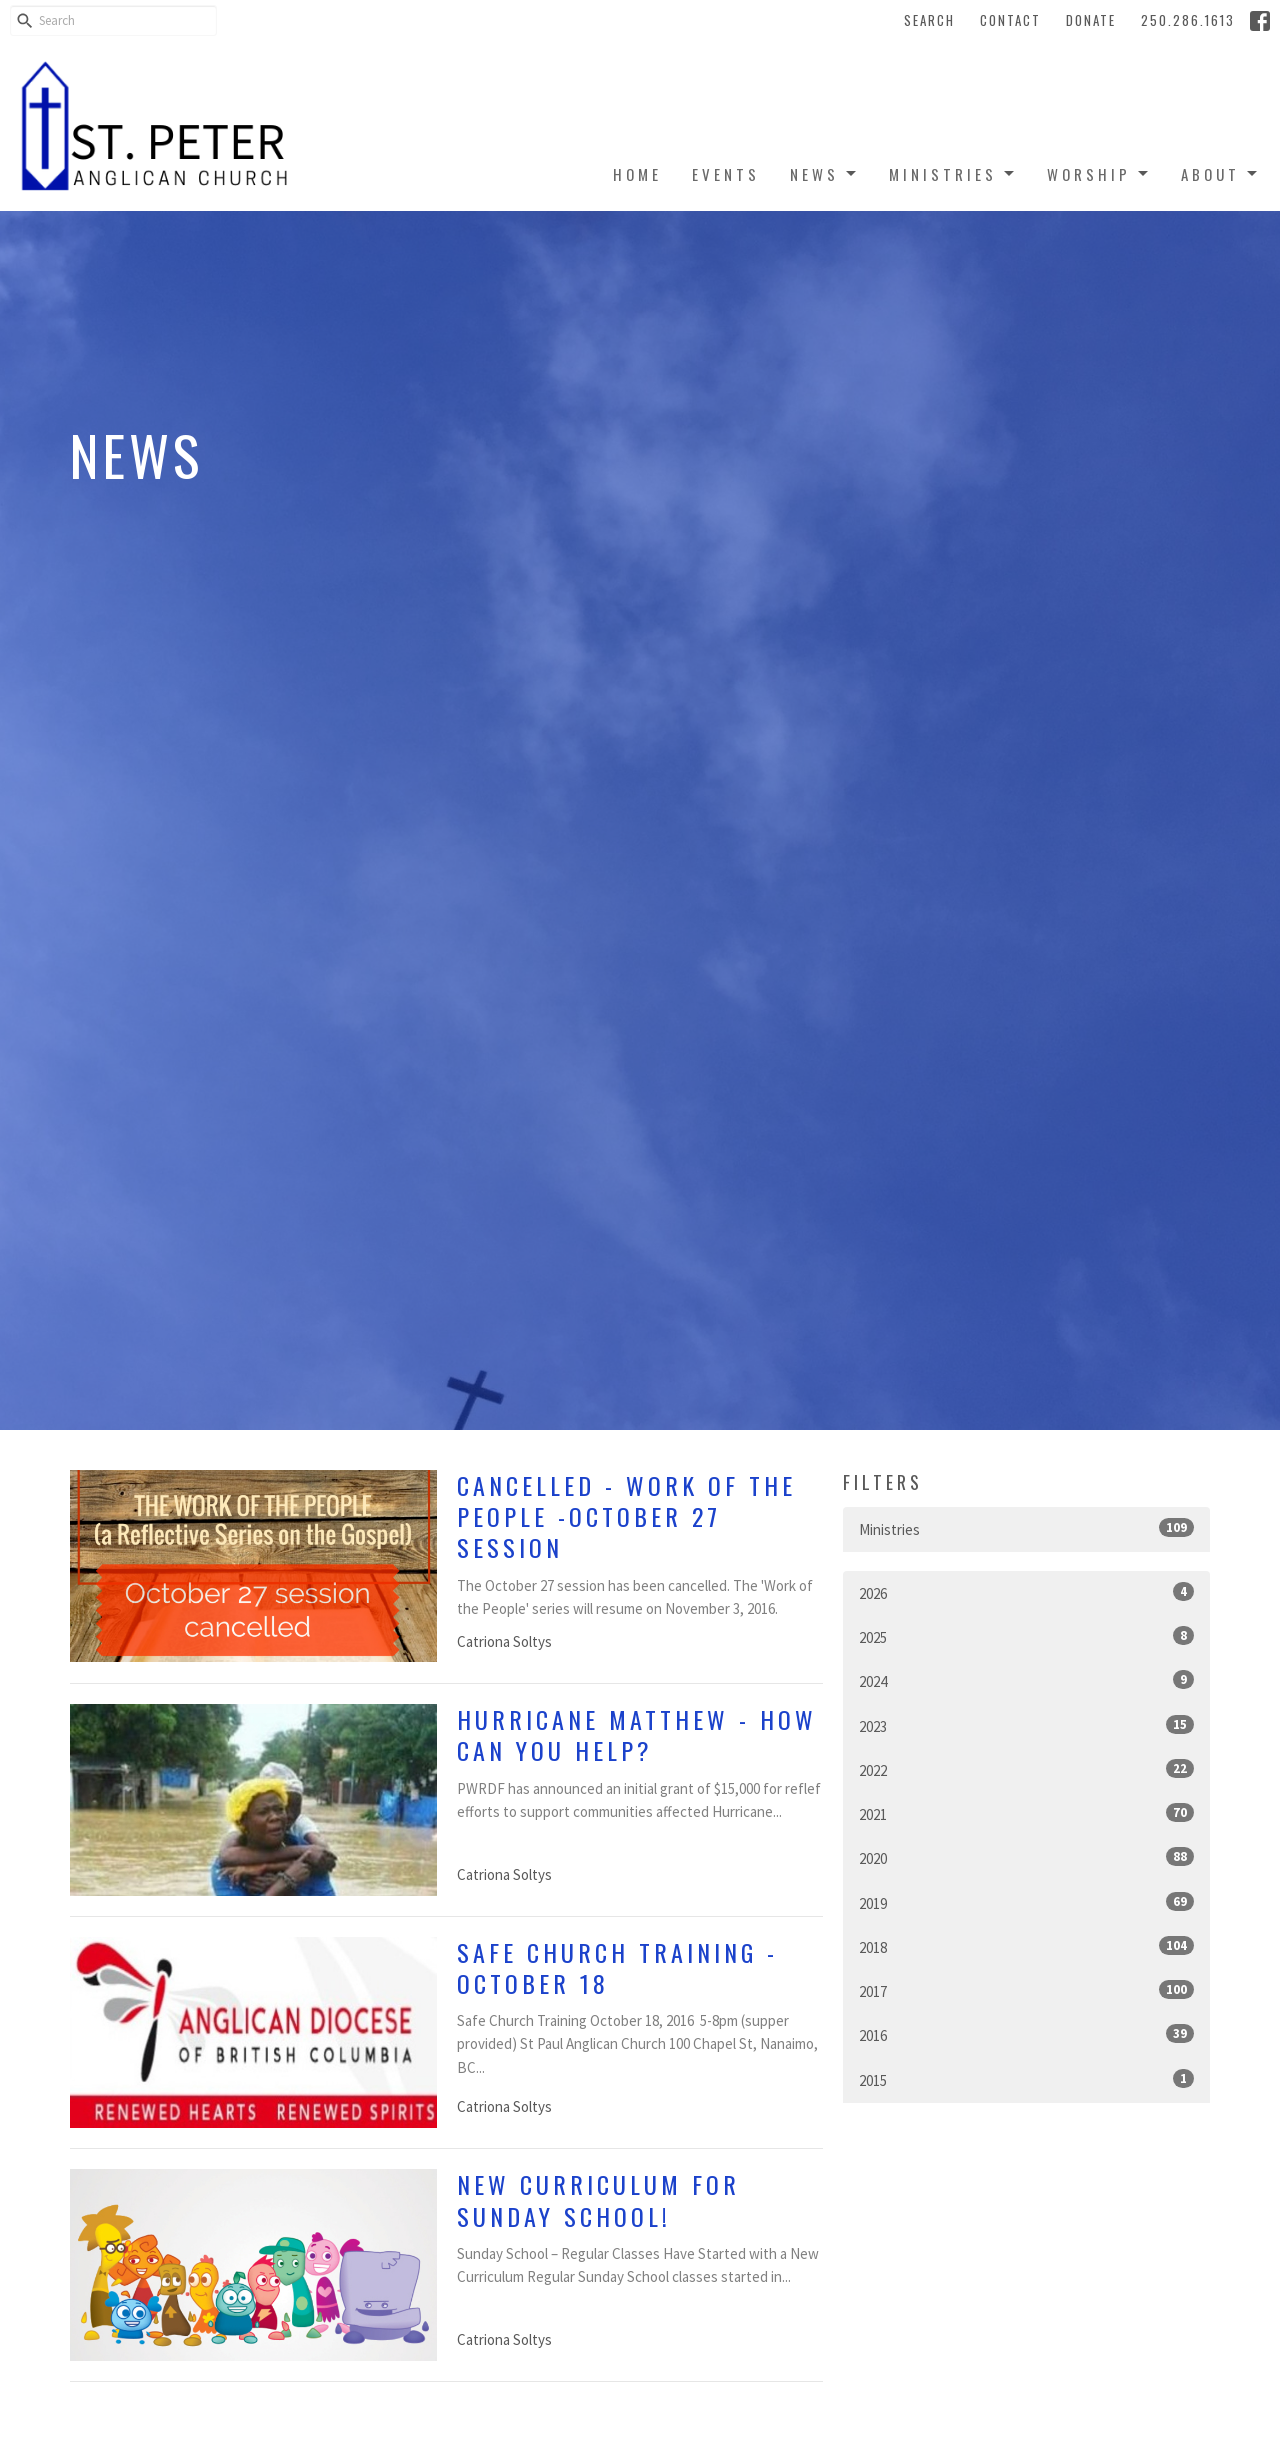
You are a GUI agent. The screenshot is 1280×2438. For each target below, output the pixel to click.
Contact (1010, 20)
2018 (1026, 1946)
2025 (1026, 1636)
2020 (1026, 1857)
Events (726, 174)
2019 (1026, 1902)
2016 (1026, 2034)
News (824, 174)
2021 (1026, 1813)
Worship (1099, 174)
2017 (1026, 1990)
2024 (1026, 1680)
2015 (1026, 2079)
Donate (1091, 20)
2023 (1026, 1725)
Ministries (953, 174)
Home (637, 174)
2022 (1026, 1769)
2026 (1026, 1592)
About (1220, 174)
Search (929, 20)
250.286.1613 (1188, 20)
